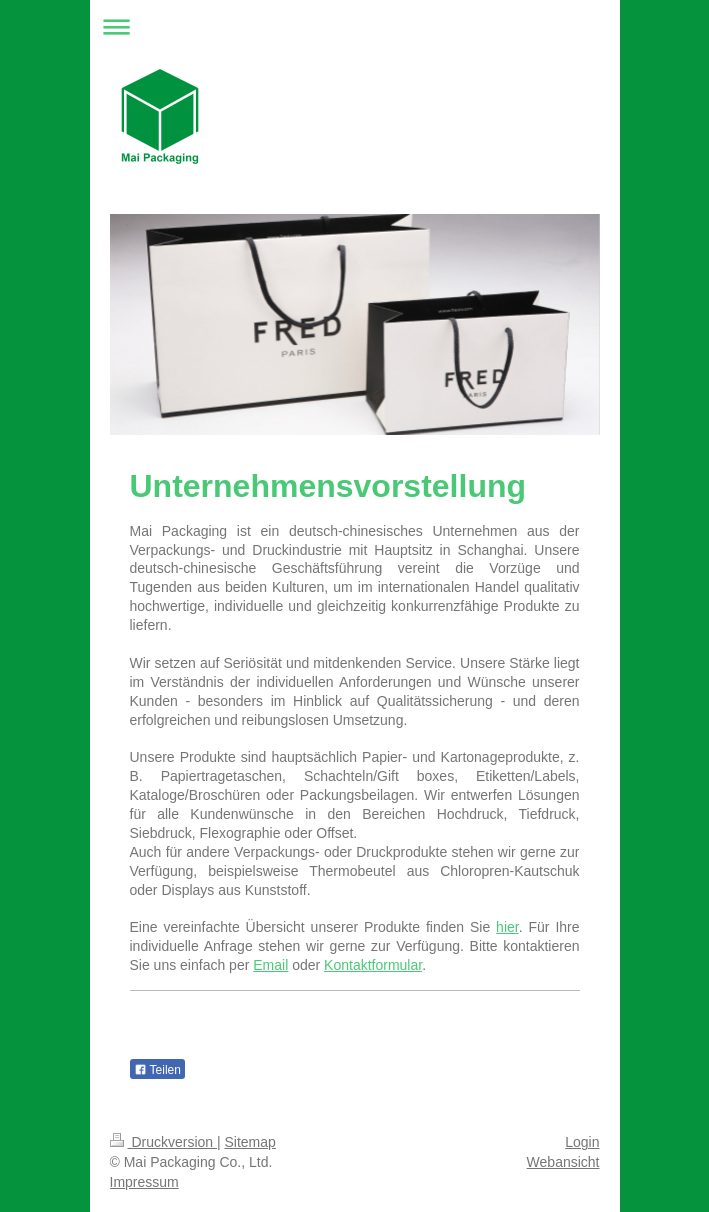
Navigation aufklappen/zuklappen (355, 26)
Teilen (157, 1070)
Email (270, 965)
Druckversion (163, 1142)
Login (582, 1142)
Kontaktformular (373, 965)
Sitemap (250, 1142)
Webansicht (563, 1162)
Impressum (144, 1182)
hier (507, 927)
